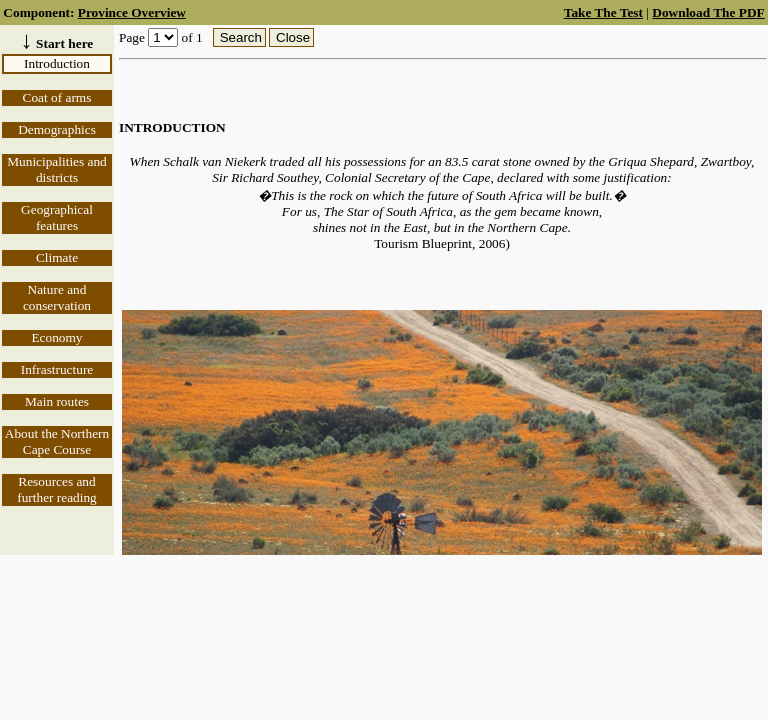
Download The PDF (708, 12)
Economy (56, 337)
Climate (57, 257)
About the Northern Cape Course (57, 441)
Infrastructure (57, 369)
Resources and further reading (57, 489)
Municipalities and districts (57, 169)
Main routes (57, 401)
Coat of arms (57, 97)
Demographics (57, 129)
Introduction (57, 63)
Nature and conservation (57, 297)
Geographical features (57, 217)
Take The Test (603, 12)
